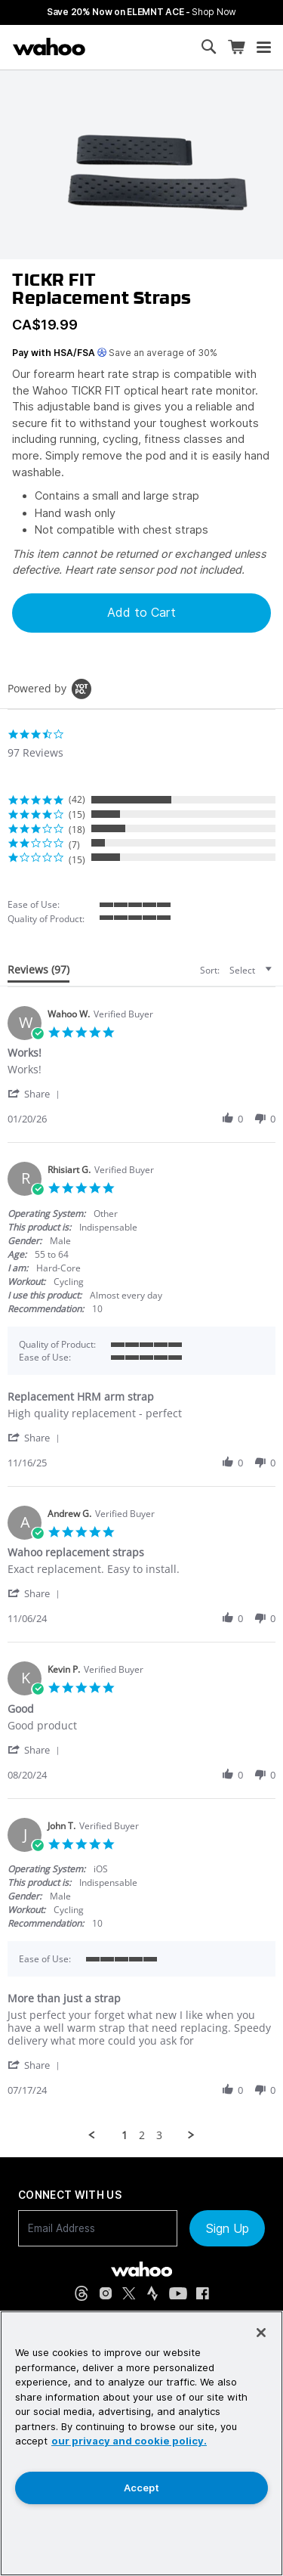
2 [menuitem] (142, 2135)
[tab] (38, 973)
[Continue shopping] (110, 47)
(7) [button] (74, 844)
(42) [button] (77, 799)
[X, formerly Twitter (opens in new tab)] (129, 2293)
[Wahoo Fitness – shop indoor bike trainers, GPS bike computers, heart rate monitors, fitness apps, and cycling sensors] (49, 47)
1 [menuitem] (125, 2135)
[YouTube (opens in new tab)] (178, 2293)
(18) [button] (77, 829)
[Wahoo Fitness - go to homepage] (141, 2269)
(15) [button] (77, 814)
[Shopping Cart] (236, 47)
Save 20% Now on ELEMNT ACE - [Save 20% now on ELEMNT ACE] (141, 11)
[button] (36, 1093)
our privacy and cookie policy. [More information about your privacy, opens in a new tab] (129, 2441)
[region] (141, 2443)
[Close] (261, 2332)
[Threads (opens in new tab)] (81, 2293)
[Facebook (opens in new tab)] (202, 2293)
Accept (141, 2488)
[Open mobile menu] (264, 48)
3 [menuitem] (159, 2135)
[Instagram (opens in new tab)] (105, 2293)
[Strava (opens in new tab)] (152, 2293)
